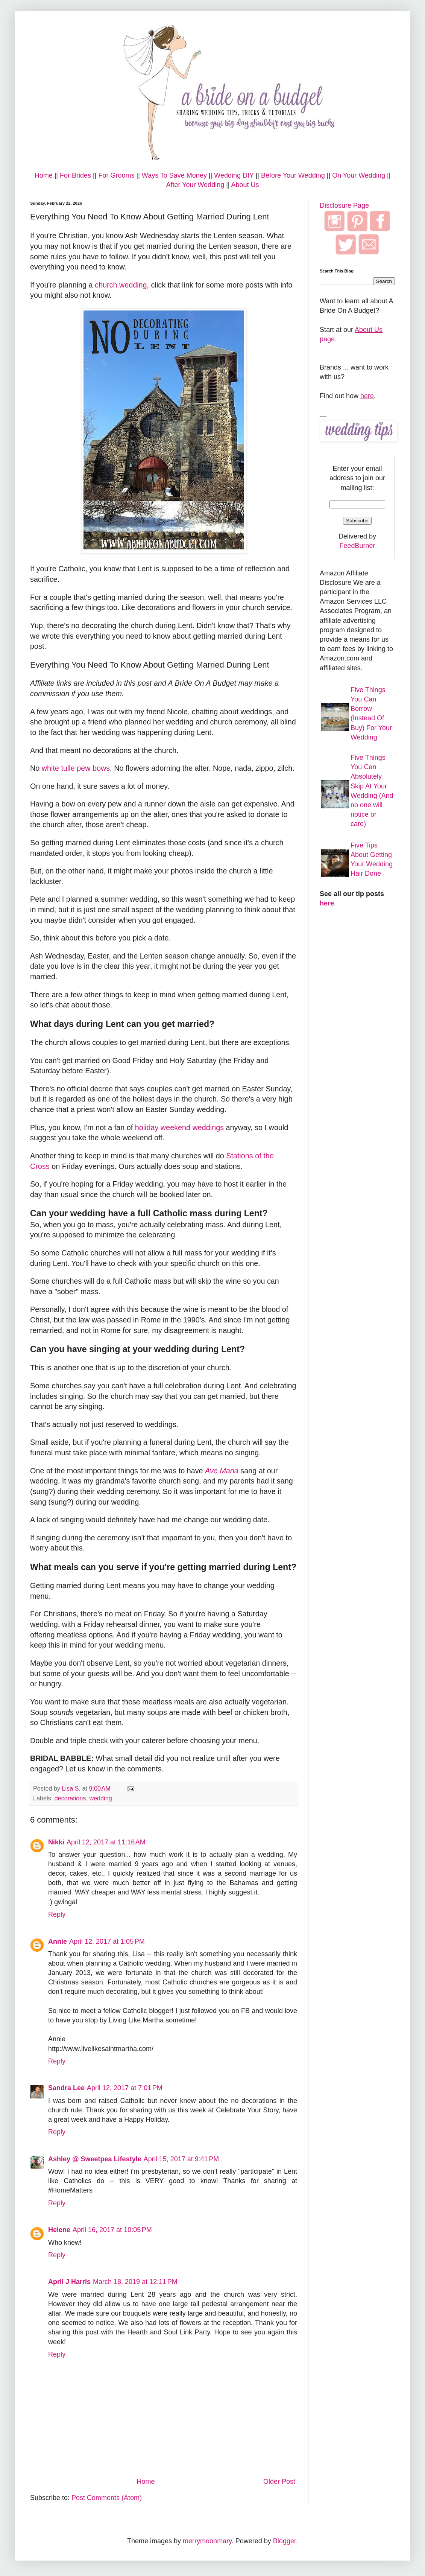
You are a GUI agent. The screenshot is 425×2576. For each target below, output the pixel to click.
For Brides (75, 175)
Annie (57, 1941)
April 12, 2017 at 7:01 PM (124, 2088)
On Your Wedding (358, 175)
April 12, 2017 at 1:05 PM (107, 1941)
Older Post (279, 2481)
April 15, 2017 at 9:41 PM (181, 2159)
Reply (56, 1914)
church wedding (121, 285)
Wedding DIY (233, 175)
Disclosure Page (344, 205)
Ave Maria (221, 1471)
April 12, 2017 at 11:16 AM (106, 1842)
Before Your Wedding (293, 175)
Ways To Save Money (174, 175)
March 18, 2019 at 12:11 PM (135, 2281)
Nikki (56, 1842)
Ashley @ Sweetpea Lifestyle (94, 2159)
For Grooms (116, 175)
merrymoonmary (207, 2541)
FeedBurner (357, 545)
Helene (59, 2230)
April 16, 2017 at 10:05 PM (112, 2230)
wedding (100, 1798)
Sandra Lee (66, 2088)
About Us (245, 185)
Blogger (284, 2541)
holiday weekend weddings (179, 1127)
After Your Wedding (195, 185)
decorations (70, 1798)
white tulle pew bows (76, 768)
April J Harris (69, 2281)
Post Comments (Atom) (106, 2497)
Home (44, 175)
